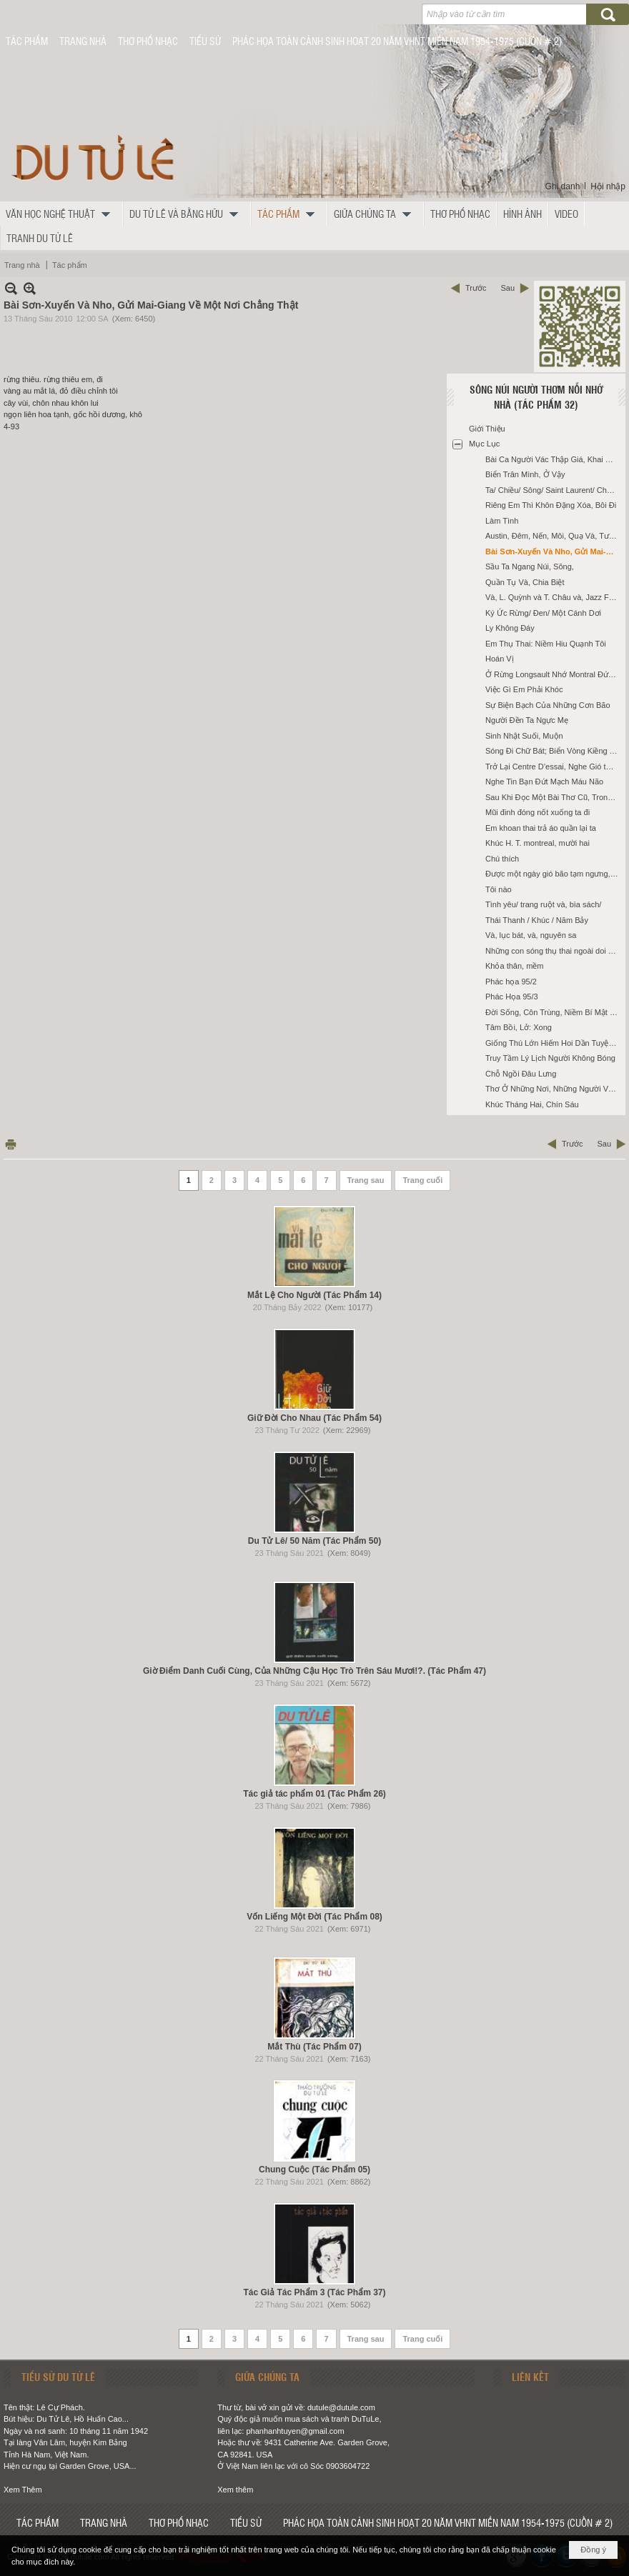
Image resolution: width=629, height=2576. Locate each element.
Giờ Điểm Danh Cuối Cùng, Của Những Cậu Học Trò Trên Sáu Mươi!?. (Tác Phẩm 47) (314, 1671)
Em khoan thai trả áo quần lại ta (540, 828)
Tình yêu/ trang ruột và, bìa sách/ (543, 904)
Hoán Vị (499, 658)
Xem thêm (235, 2489)
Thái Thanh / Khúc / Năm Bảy (536, 920)
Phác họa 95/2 (511, 981)
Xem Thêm (23, 2489)
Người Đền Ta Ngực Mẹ (526, 720)
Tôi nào (498, 889)
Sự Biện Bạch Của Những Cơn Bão (547, 705)
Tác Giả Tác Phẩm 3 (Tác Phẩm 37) (314, 2292)
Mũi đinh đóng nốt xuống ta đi (537, 812)
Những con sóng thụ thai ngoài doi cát (551, 951)
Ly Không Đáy (510, 628)
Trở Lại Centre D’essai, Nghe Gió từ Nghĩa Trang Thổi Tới (553, 766)
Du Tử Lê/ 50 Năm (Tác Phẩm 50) (314, 1541)
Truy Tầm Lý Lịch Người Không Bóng (550, 1058)
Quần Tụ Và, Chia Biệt (525, 582)
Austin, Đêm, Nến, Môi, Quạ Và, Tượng (553, 535)
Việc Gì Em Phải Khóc (524, 689)
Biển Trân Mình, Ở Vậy (525, 474)
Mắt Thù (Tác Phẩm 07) (314, 2047)
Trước (475, 288)
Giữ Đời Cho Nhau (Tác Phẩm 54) (314, 1418)
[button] (61, 213)
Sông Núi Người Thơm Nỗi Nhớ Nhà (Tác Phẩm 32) (536, 397)
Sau (507, 288)
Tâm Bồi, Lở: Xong (518, 1027)
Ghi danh (562, 186)
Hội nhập (607, 186)
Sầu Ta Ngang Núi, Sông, (529, 566)
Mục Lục (484, 443)
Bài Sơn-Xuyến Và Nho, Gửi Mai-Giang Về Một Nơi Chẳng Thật (553, 551)
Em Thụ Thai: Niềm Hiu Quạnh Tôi (545, 643)
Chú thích (502, 858)
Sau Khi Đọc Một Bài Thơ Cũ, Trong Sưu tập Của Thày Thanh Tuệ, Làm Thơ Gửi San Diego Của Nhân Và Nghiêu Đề (553, 797)
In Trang (11, 1144)
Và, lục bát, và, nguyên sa (530, 935)
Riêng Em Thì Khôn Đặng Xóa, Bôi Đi (550, 505)
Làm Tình (501, 520)
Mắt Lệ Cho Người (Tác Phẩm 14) (314, 1295)
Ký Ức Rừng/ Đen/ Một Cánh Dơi (543, 613)
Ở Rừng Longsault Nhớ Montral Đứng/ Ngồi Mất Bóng (553, 674)
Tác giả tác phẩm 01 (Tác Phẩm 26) (314, 1794)
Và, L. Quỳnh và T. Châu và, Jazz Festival (553, 597)
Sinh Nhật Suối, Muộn (524, 736)
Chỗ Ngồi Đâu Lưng (520, 1073)
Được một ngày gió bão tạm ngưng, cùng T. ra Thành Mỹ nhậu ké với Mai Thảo (553, 873)
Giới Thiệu (487, 428)
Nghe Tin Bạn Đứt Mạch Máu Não (544, 781)
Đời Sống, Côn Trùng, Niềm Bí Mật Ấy (551, 1012)
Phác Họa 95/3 (511, 996)
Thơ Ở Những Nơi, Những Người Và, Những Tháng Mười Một (553, 1088)
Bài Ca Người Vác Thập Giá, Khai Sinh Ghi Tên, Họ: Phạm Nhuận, (553, 459)
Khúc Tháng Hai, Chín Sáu (532, 1104)
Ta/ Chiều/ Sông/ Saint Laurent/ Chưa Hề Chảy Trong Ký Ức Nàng (553, 490)
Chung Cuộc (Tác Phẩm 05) (314, 2170)
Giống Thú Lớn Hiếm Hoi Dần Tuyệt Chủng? (553, 1043)
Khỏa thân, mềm (514, 966)
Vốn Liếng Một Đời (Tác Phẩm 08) (314, 1917)
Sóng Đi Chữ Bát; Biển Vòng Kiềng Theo (553, 751)
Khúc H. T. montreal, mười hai (537, 843)
